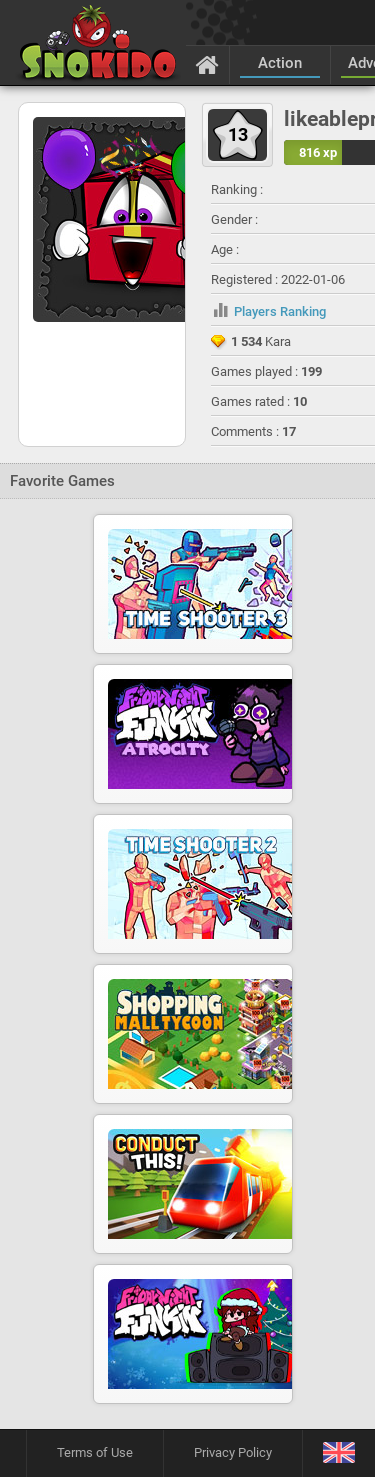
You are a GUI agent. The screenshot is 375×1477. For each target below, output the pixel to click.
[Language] (338, 1453)
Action (280, 63)
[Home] (207, 64)
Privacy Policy (233, 1452)
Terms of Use (95, 1452)
